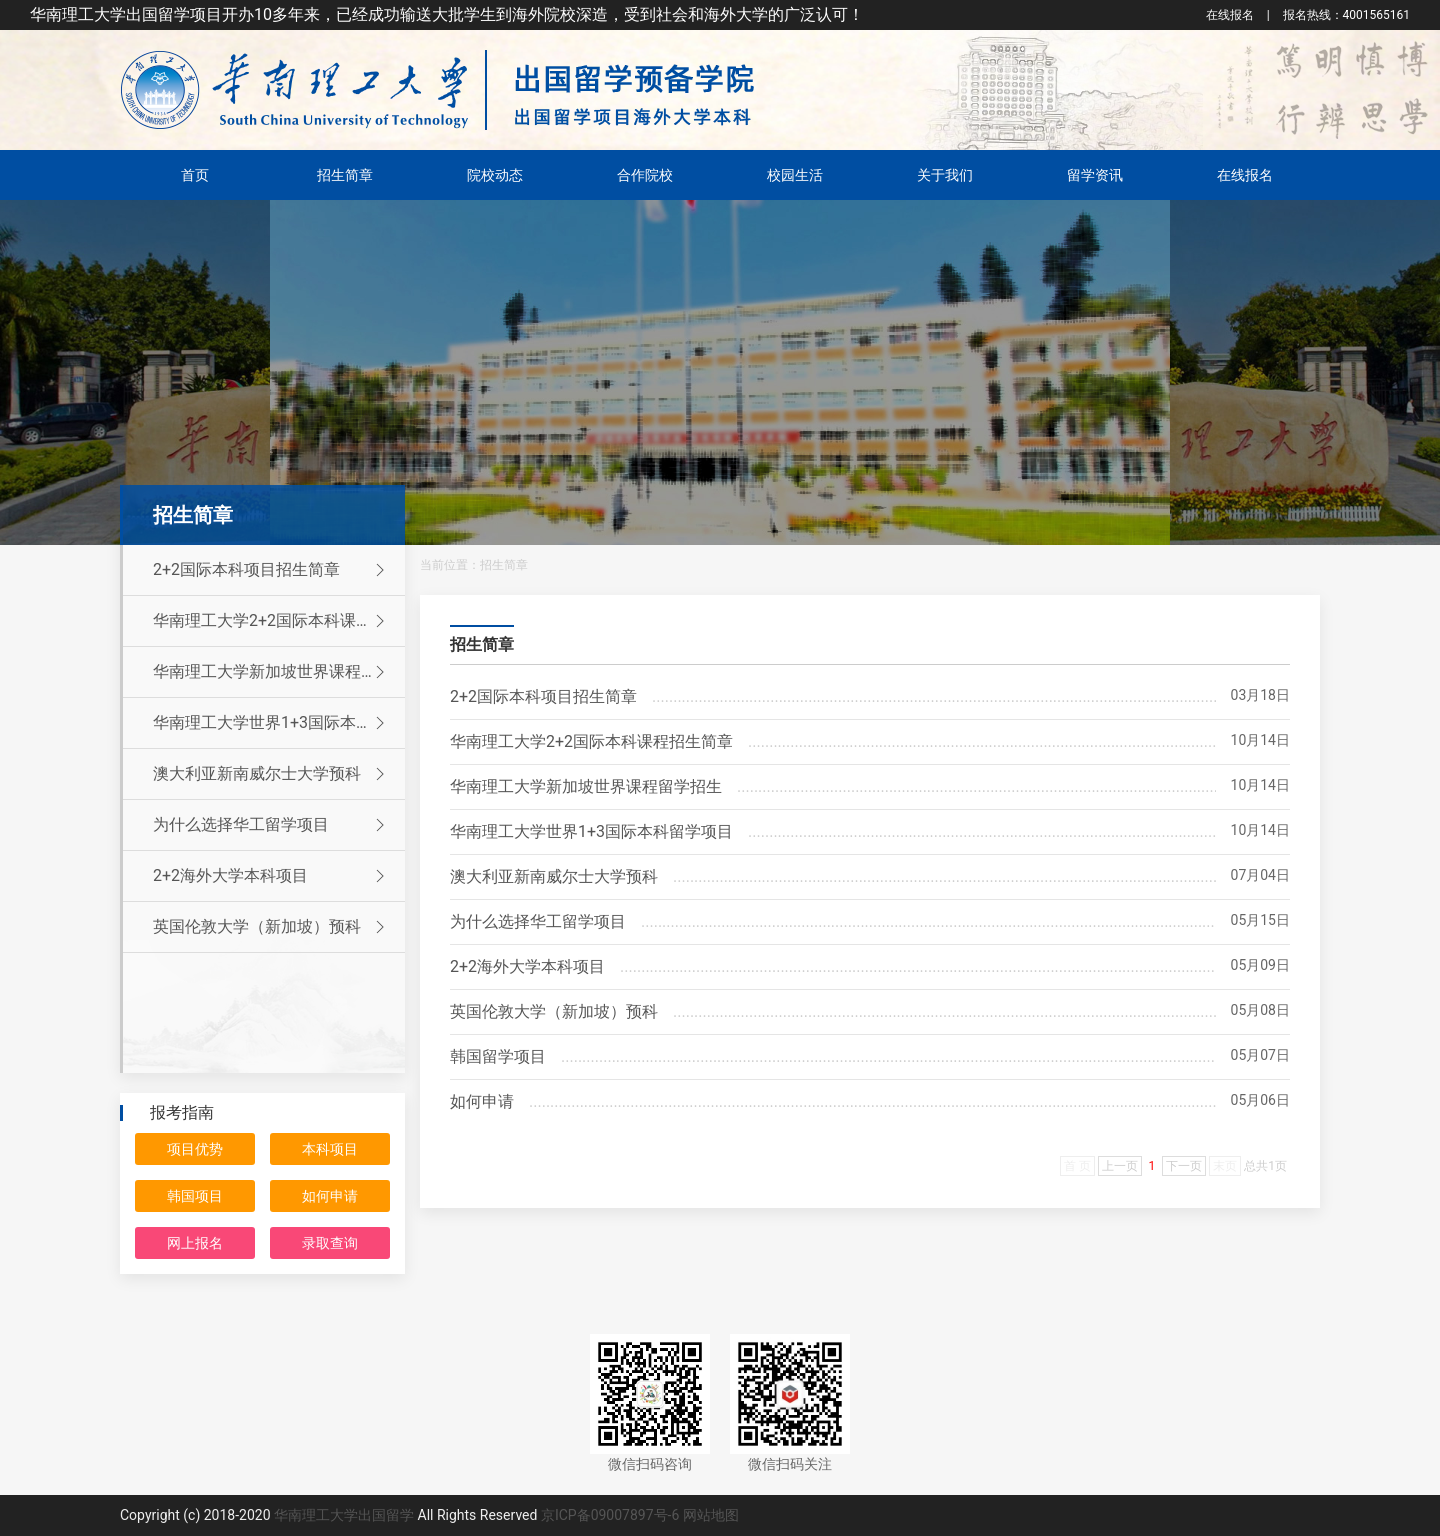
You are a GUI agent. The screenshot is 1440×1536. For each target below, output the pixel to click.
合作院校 (645, 175)
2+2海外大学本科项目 (271, 876)
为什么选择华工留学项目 (271, 825)
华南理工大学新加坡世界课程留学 (273, 672)
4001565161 (1346, 15)
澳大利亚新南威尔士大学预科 (271, 774)
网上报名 (195, 1243)
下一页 (1184, 1166)
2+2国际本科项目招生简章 (271, 570)
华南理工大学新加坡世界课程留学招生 (586, 786)
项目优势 (195, 1149)
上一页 (1120, 1166)
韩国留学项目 (498, 1056)
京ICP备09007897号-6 (610, 1515)
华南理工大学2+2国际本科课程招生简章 (591, 741)
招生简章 (345, 175)
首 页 (1077, 1166)
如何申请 (330, 1196)
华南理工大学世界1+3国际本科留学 (278, 723)
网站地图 (711, 1515)
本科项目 (330, 1149)
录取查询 (330, 1243)
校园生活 (795, 175)
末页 (1225, 1166)
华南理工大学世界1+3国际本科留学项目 (591, 831)
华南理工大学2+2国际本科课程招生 (278, 621)
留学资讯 (1095, 175)
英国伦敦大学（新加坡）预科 (271, 927)
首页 (195, 175)
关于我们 (945, 175)
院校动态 (495, 175)
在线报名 (1230, 15)
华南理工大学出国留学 (344, 1515)
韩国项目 (195, 1196)
